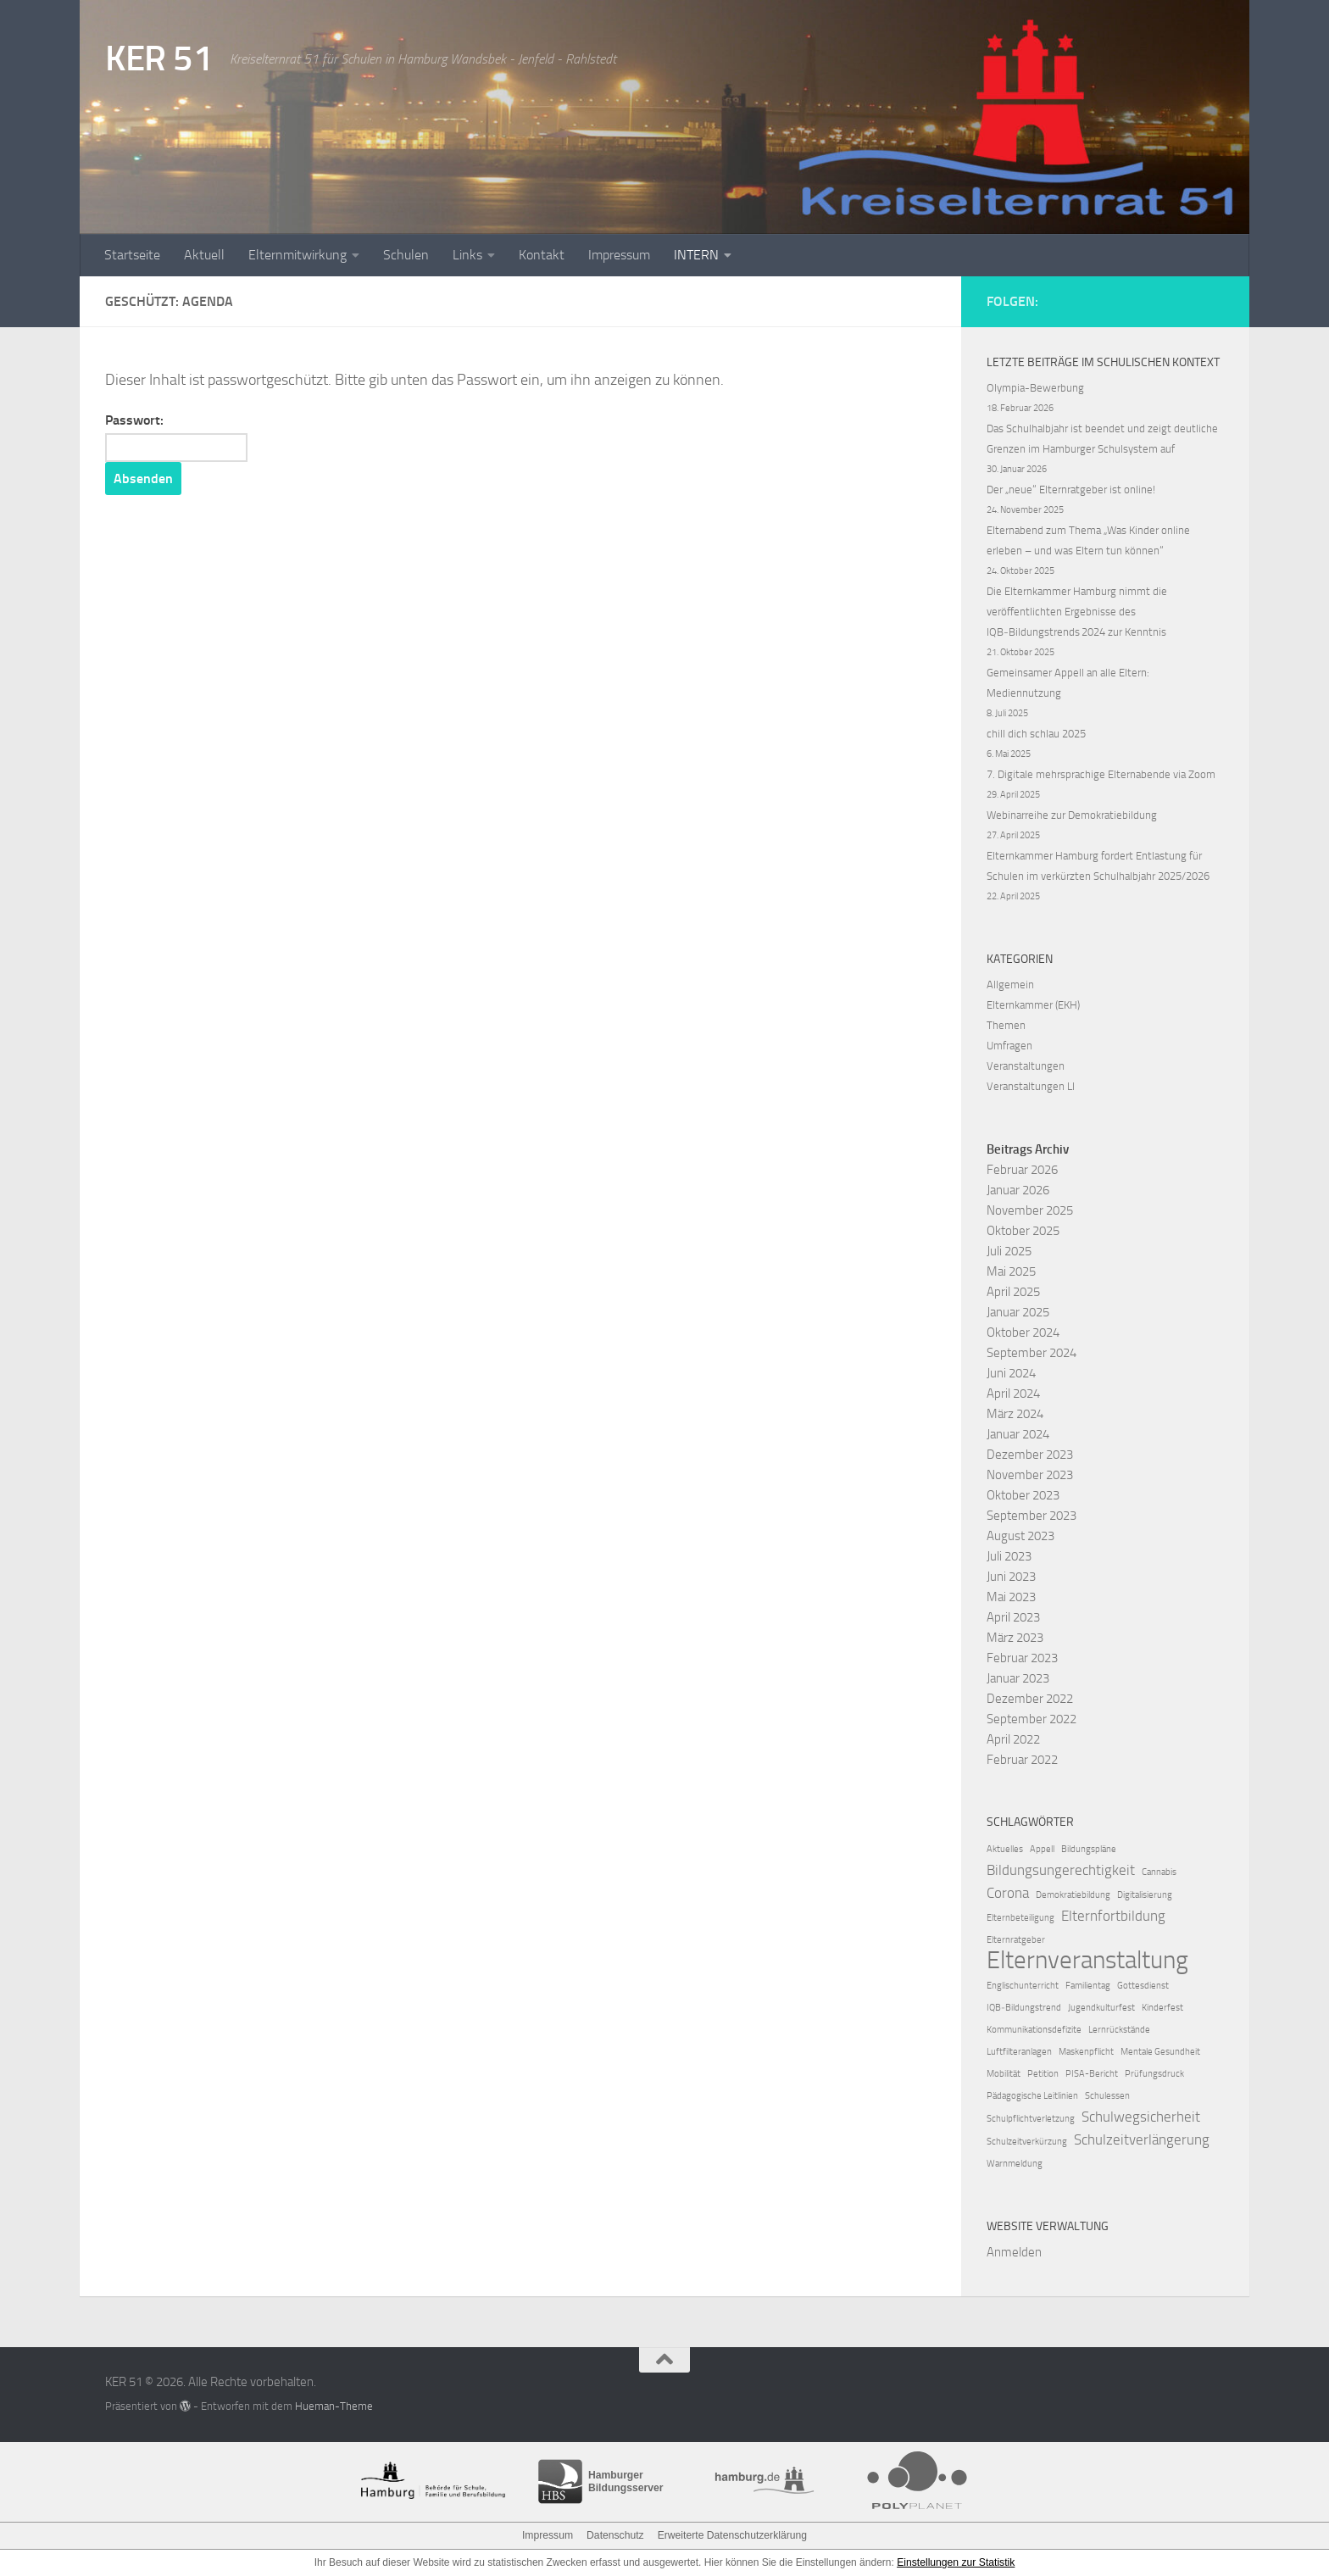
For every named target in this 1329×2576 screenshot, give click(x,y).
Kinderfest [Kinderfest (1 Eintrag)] (1162, 2007)
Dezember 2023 (1030, 1454)
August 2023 (1020, 1536)
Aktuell (204, 255)
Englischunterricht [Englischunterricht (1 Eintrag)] (1023, 1985)
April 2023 (1013, 1617)
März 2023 (1015, 1637)
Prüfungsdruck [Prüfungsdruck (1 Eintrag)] (1154, 2073)
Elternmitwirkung (297, 255)
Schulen (406, 255)
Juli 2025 (1009, 1251)
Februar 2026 (1022, 1169)
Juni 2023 (1011, 1576)
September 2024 (1031, 1352)
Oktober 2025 (1023, 1230)
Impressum (619, 255)
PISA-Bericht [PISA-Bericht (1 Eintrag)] (1091, 2073)
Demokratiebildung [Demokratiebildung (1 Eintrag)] (1073, 1894)
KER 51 (159, 58)
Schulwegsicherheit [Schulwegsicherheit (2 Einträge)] (1141, 2116)
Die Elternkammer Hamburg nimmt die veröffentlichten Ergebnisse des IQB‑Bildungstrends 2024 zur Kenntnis (1077, 611)
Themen (1006, 1025)
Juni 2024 (1011, 1373)
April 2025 (1013, 1291)
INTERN (696, 255)
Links (467, 255)
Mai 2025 (1011, 1271)
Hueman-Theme (334, 2406)
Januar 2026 (1018, 1190)
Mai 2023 (1011, 1597)
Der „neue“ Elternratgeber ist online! (1071, 489)
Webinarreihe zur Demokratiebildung (1072, 815)
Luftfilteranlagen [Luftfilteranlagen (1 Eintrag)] (1019, 2051)
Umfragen (1009, 1045)
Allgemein (1010, 984)
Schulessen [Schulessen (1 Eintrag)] (1107, 2095)
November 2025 (1030, 1210)
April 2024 (1013, 1393)
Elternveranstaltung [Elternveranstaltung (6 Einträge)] (1087, 1960)
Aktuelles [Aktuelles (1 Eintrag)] (1005, 1849)
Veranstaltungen (1026, 1066)
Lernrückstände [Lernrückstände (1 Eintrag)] (1119, 2029)
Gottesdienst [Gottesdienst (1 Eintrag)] (1143, 1985)
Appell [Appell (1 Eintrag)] (1042, 1849)
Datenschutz (615, 2535)
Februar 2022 (1022, 1759)
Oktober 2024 (1023, 1332)
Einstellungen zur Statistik (956, 2562)
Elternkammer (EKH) (1033, 1005)
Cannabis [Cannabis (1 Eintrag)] (1159, 1872)
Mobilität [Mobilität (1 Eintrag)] (1003, 2073)
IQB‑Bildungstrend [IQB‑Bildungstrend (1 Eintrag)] (1024, 2007)
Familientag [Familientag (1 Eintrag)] (1087, 1985)
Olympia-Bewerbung (1035, 387)
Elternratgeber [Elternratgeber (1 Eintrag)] (1016, 1939)
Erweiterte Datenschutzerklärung (731, 2535)
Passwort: (176, 437)
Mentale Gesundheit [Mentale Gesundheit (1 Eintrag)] (1160, 2051)
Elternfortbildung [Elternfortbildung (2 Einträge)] (1113, 1915)
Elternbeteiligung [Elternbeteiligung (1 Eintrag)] (1020, 1917)
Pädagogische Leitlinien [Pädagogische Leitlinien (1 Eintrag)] (1032, 2095)
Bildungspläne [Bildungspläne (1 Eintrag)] (1088, 1849)
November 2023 (1030, 1475)
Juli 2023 (1009, 1556)
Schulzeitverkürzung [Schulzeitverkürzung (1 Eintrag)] (1027, 2141)
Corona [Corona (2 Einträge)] (1008, 1892)
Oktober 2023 (1023, 1495)
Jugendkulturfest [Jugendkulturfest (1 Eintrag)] (1101, 2007)
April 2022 (1013, 1739)
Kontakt (541, 255)
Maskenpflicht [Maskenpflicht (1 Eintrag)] (1086, 2051)
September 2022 (1031, 1719)
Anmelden (1014, 2252)
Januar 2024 (1018, 1434)
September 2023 (1031, 1515)
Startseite (132, 255)
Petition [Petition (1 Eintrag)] (1043, 2073)
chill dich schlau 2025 (1036, 733)
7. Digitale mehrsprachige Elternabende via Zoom (1101, 774)
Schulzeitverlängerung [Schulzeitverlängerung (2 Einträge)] (1141, 2139)
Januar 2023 (1018, 1678)
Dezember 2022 (1030, 1698)
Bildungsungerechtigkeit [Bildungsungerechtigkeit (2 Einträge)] (1061, 1869)
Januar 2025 (1018, 1312)
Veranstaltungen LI (1031, 1086)
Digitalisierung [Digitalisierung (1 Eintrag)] (1144, 1894)
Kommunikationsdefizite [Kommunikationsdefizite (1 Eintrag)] (1034, 2029)
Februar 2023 (1022, 1658)
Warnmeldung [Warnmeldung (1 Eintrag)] (1015, 2163)
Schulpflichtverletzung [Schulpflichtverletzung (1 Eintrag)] (1031, 2118)
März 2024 (1015, 1414)
